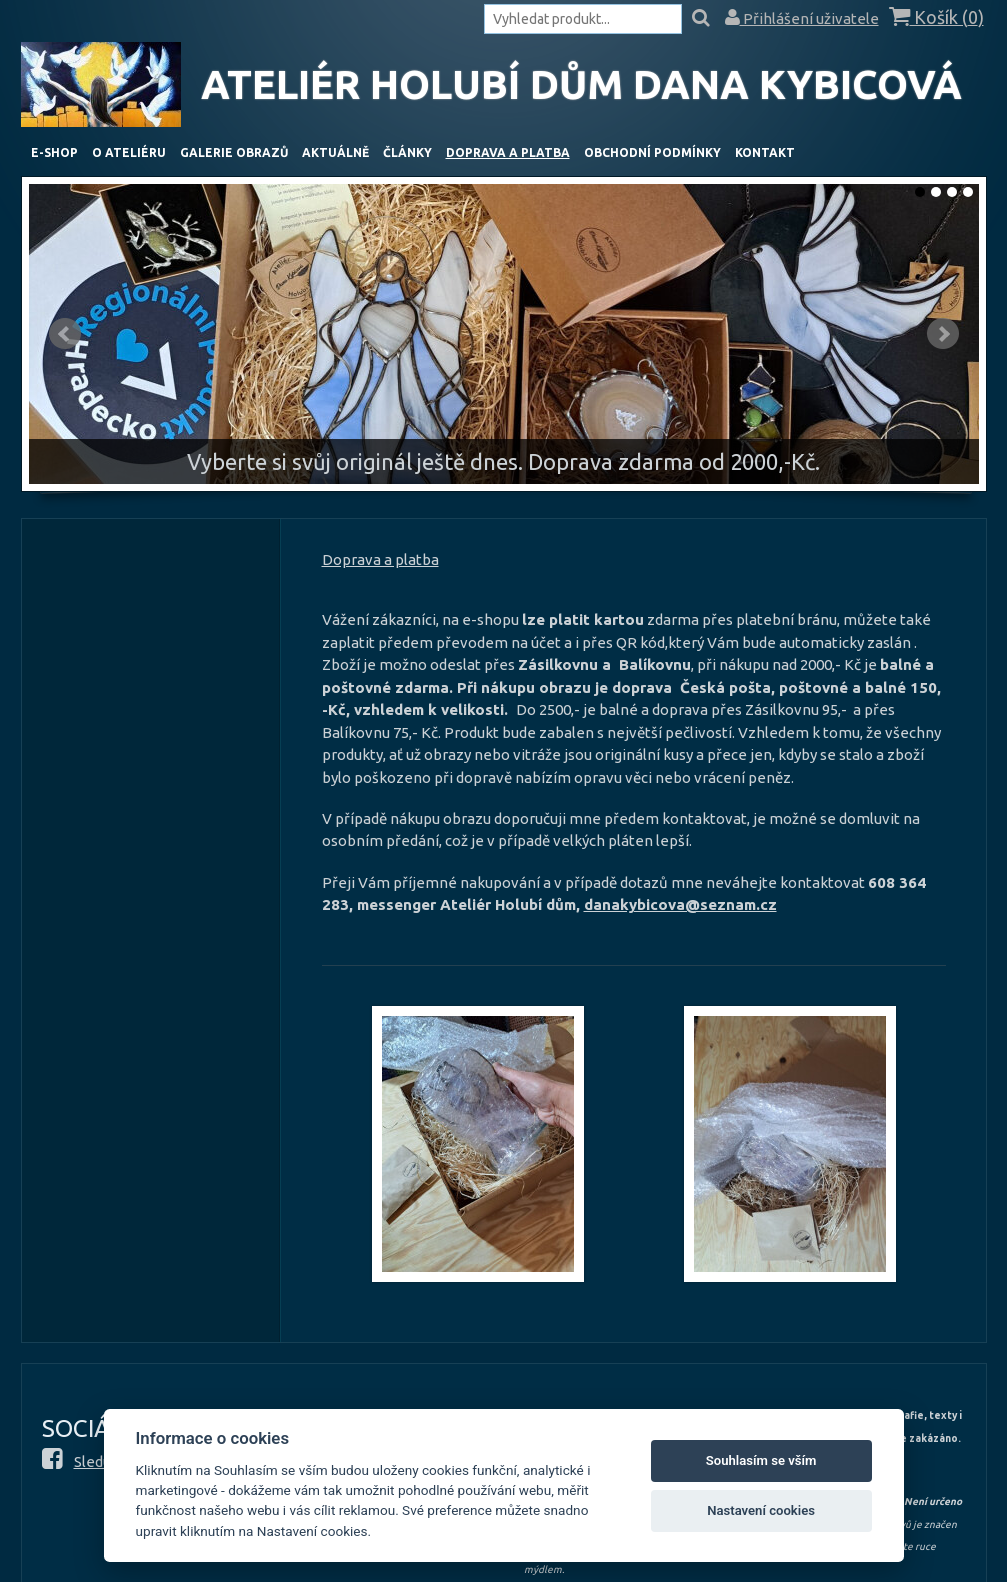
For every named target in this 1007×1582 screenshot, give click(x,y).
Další (943, 334)
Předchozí (65, 334)
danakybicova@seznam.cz (680, 904)
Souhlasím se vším (761, 1460)
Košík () (936, 17)
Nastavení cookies (761, 1510)
